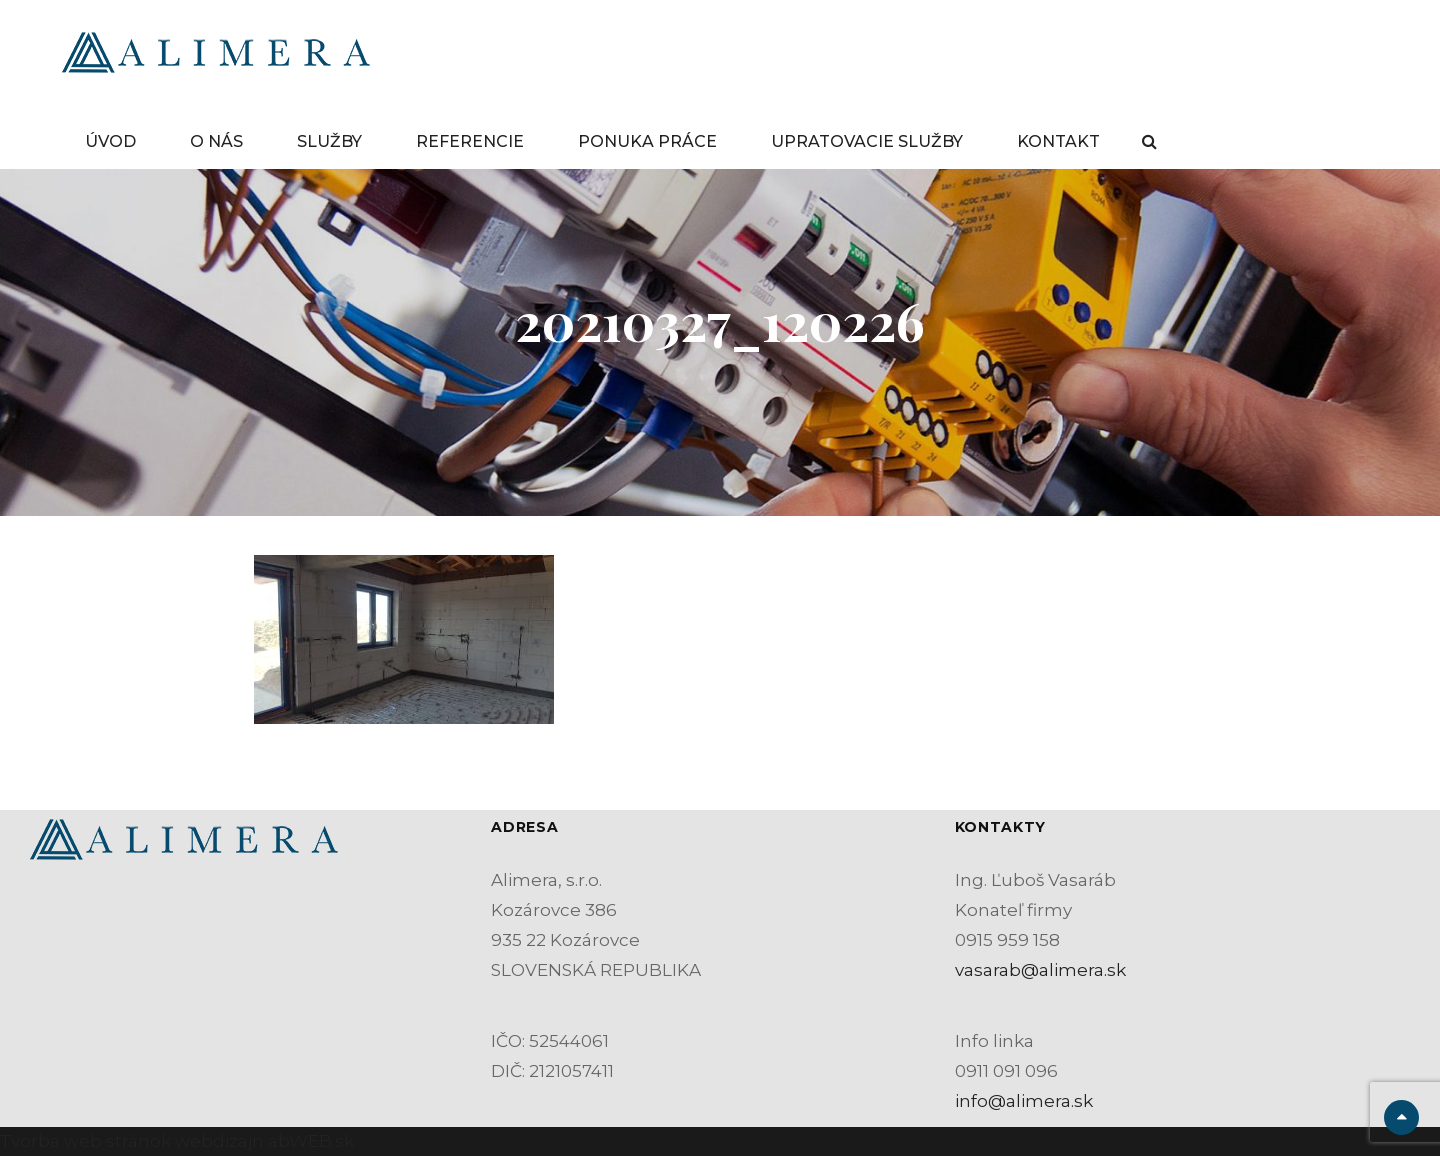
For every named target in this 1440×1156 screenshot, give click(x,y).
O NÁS (216, 141)
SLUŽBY (329, 141)
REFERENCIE (470, 141)
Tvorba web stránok (85, 1141)
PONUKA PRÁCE (647, 141)
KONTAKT (1058, 141)
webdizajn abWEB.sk (262, 1141)
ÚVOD (110, 141)
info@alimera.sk (1024, 1101)
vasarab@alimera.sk (1040, 970)
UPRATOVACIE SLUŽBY (867, 141)
